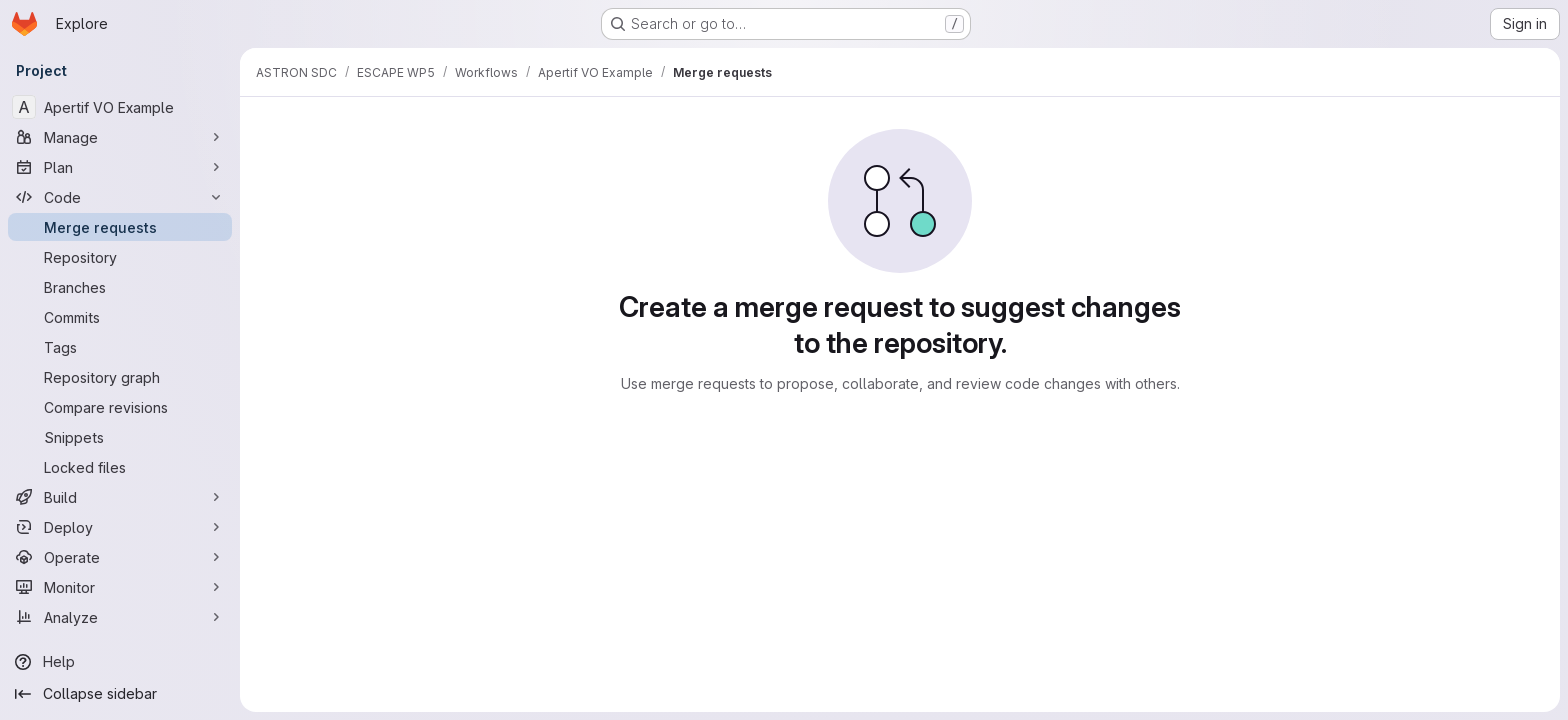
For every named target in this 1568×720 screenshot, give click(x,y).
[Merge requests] (120, 227)
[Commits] (120, 317)
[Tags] (120, 347)
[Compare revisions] (120, 407)
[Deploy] (120, 527)
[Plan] (120, 167)
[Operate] (120, 557)
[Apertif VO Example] (120, 107)
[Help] (120, 662)
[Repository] (120, 257)
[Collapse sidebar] (120, 694)
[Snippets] (120, 437)
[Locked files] (120, 467)
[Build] (120, 497)
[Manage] (120, 137)
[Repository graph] (120, 377)
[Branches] (120, 287)
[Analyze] (120, 617)
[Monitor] (120, 587)
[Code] (120, 197)
